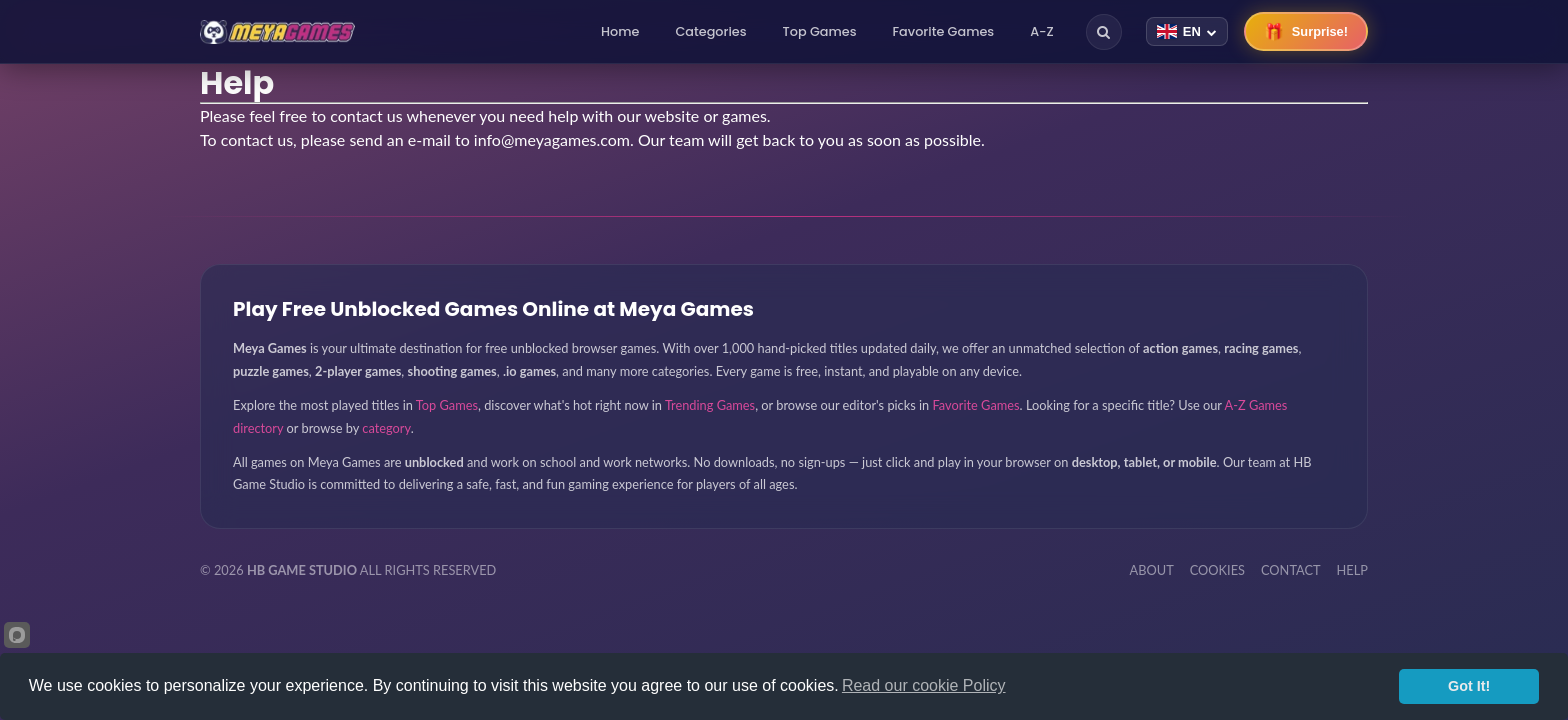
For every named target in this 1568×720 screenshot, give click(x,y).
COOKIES (1217, 570)
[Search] (1104, 32)
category (386, 428)
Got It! (1469, 686)
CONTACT (1291, 570)
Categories (710, 31)
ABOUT (1152, 570)
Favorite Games (944, 31)
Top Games (820, 31)
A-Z (1042, 31)
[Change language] (1187, 31)
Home (620, 31)
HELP (1352, 570)
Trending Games (710, 405)
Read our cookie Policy (924, 685)
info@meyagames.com (552, 139)
